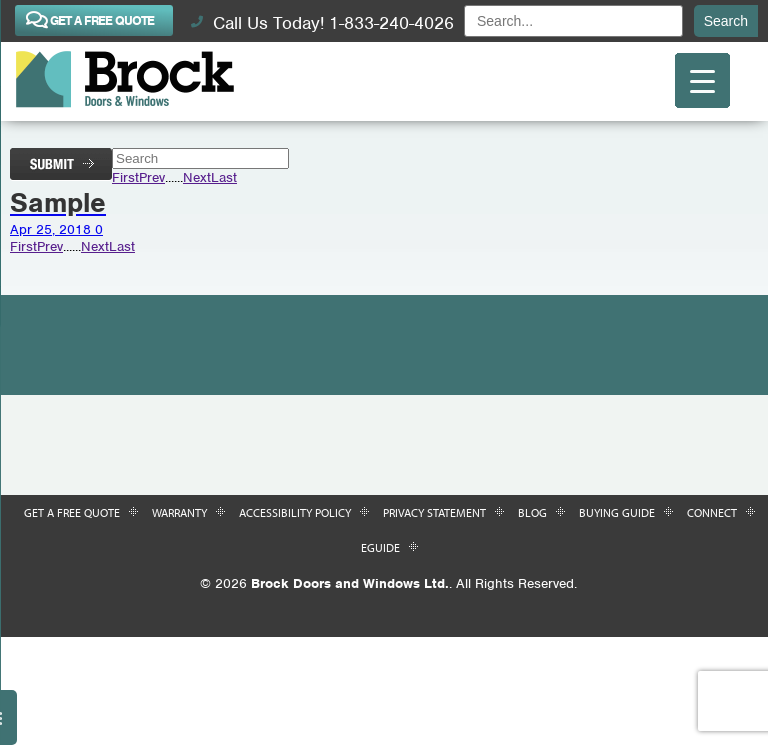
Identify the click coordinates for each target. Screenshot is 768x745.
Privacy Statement (434, 512)
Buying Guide (617, 512)
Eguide (380, 547)
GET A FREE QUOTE (102, 20)
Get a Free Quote (72, 512)
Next (197, 177)
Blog (532, 512)
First (125, 177)
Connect (712, 512)
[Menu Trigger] (702, 80)
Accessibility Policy (295, 512)
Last (224, 177)
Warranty (179, 512)
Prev (152, 177)
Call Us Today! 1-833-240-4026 (322, 23)
